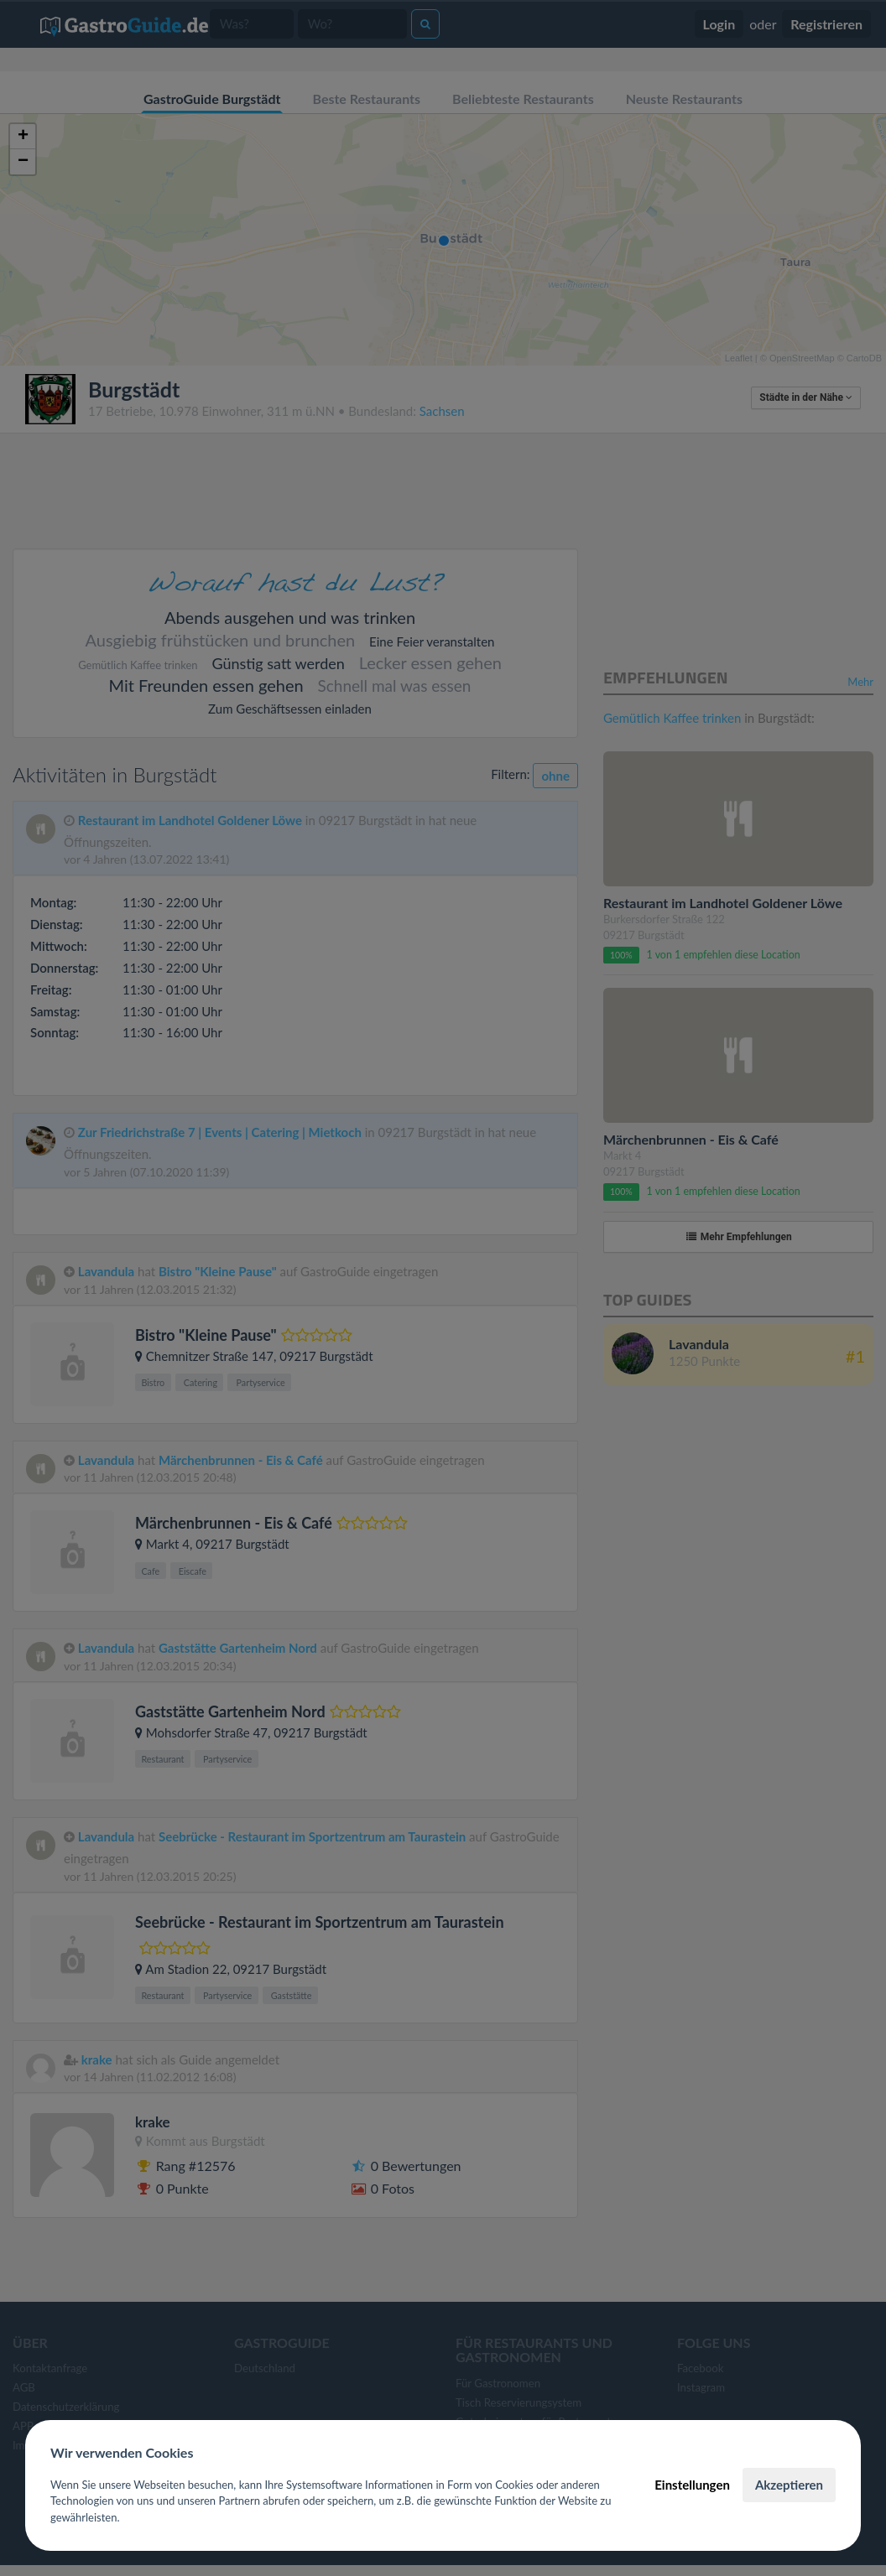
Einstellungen (692, 2484)
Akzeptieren (789, 2484)
